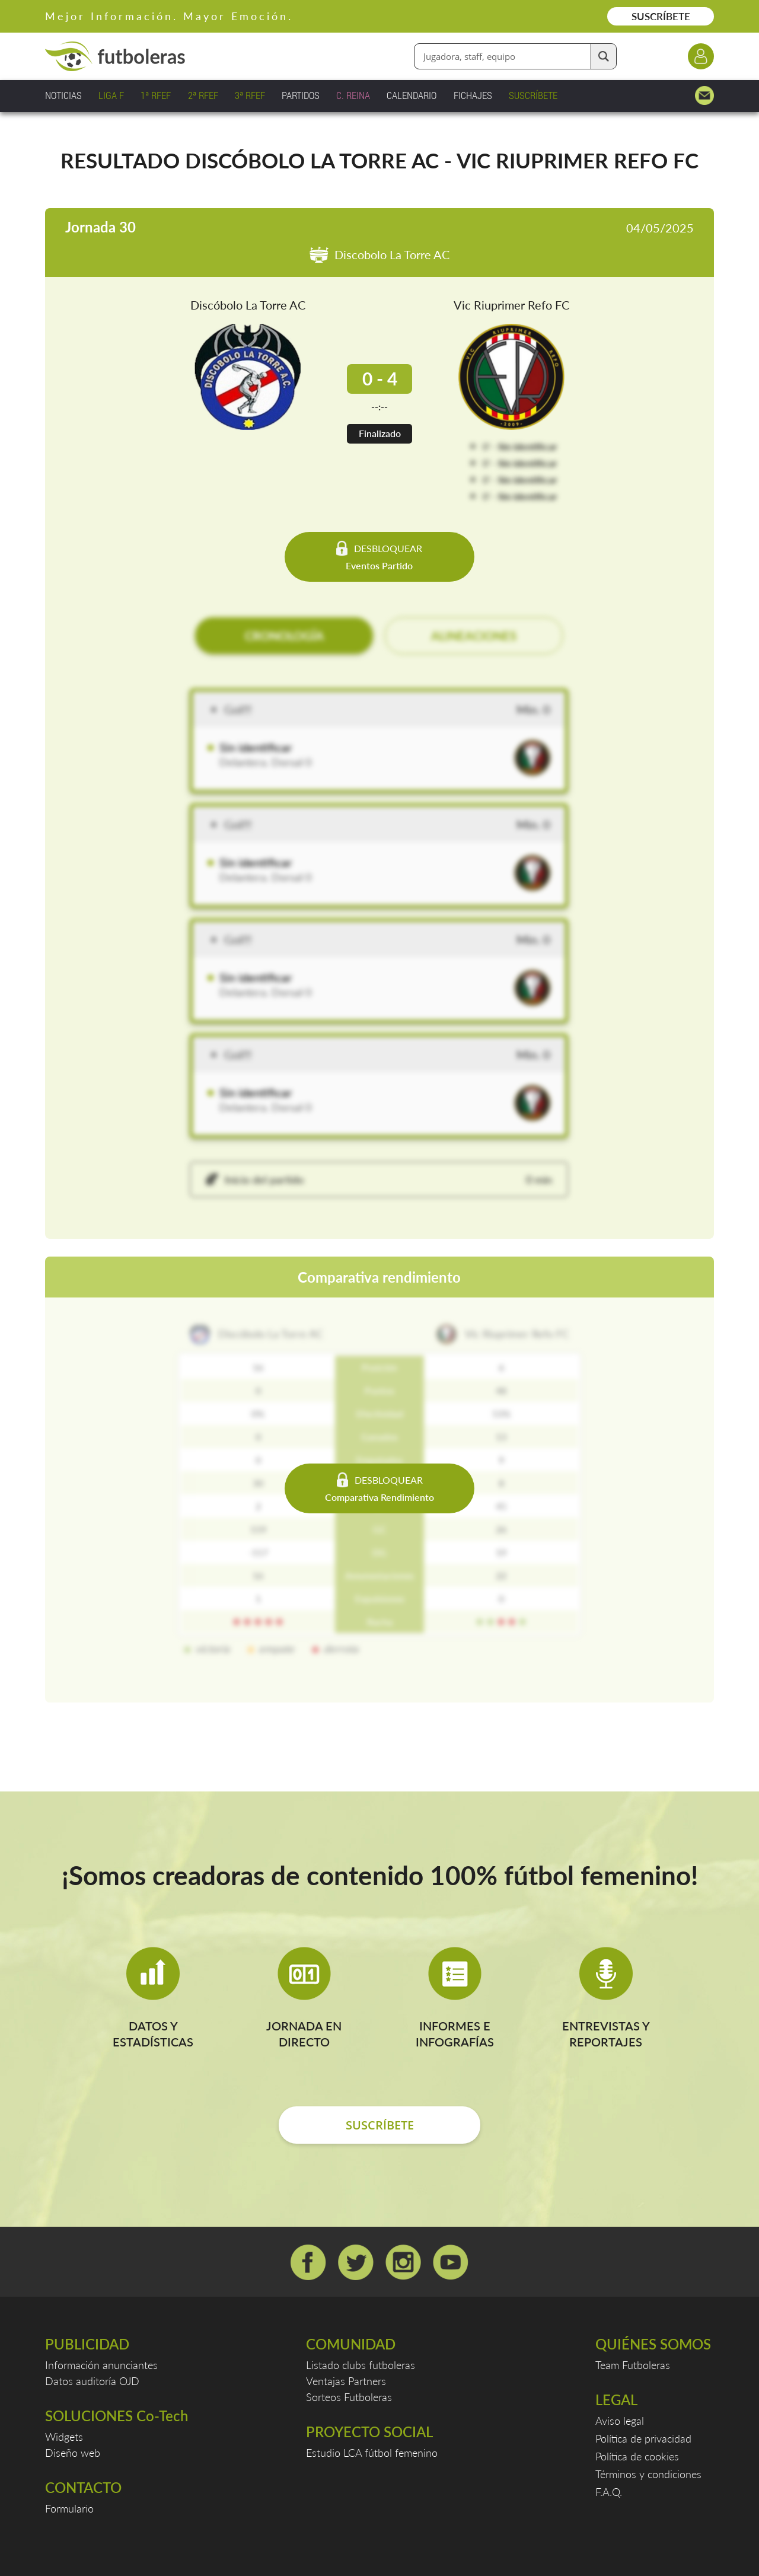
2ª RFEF (203, 95)
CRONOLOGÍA (284, 636)
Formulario (69, 2508)
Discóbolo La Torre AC (247, 305)
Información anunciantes (101, 2364)
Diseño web (72, 2452)
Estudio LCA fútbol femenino (372, 2452)
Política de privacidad (643, 2438)
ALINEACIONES (473, 636)
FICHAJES (473, 95)
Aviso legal (619, 2420)
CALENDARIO (411, 95)
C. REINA (353, 95)
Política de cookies (637, 2456)
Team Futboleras (632, 2364)
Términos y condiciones (648, 2474)
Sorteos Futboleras (349, 2396)
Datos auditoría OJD (92, 2380)
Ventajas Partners (346, 2380)
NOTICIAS (63, 95)
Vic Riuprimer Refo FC (511, 305)
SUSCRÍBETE (661, 16)
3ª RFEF (250, 95)
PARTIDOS (301, 95)
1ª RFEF (156, 95)
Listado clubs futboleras (360, 2364)
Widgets (64, 2436)
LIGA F (111, 95)
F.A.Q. (608, 2491)
